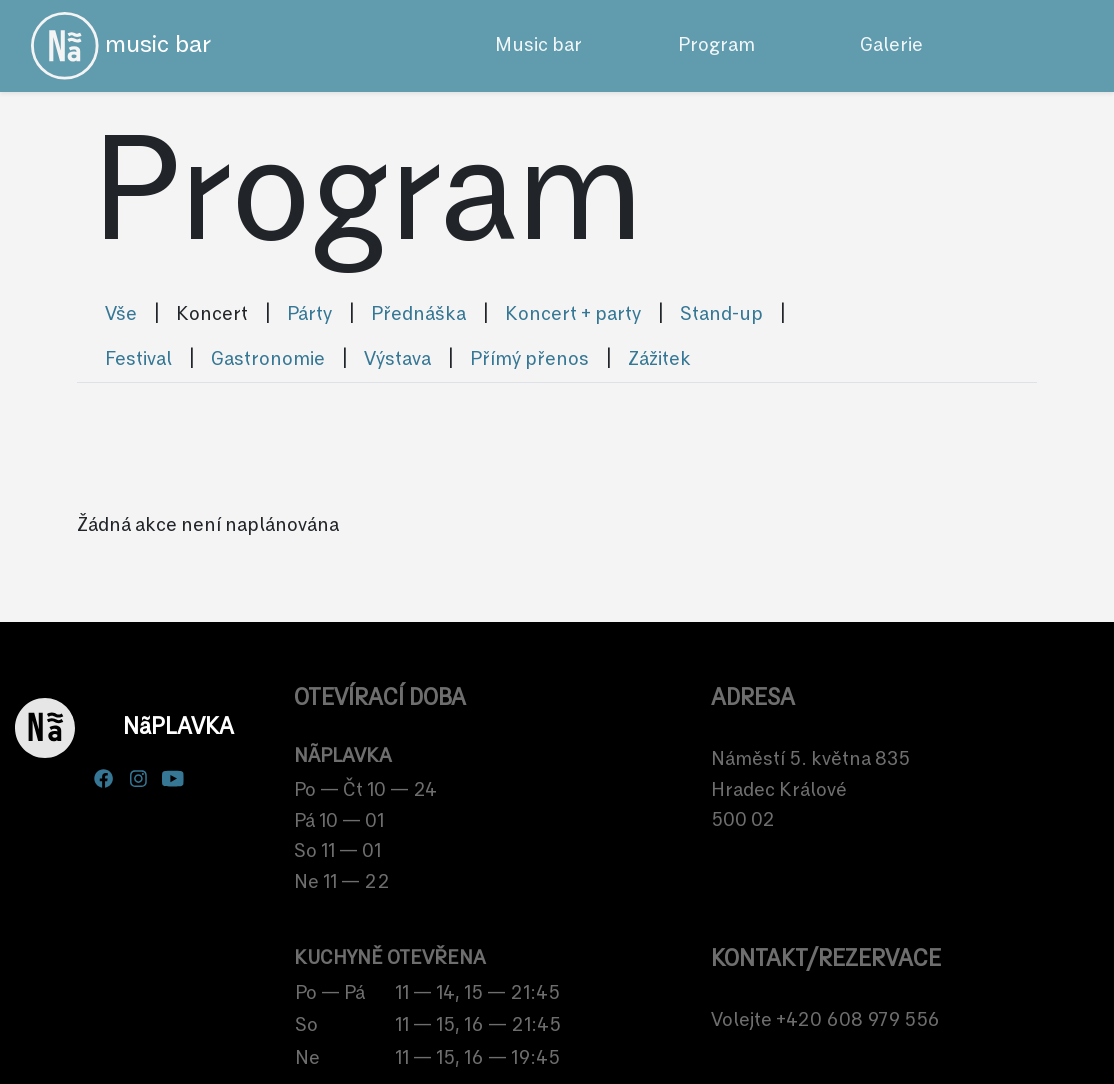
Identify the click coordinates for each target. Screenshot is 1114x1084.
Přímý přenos (529, 359)
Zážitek (659, 359)
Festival (138, 359)
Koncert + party (573, 314)
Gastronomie (268, 359)
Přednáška (418, 314)
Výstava (397, 359)
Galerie (891, 45)
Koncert (212, 314)
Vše (121, 314)
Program (716, 45)
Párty (309, 314)
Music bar (538, 45)
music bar (121, 46)
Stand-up (721, 314)
